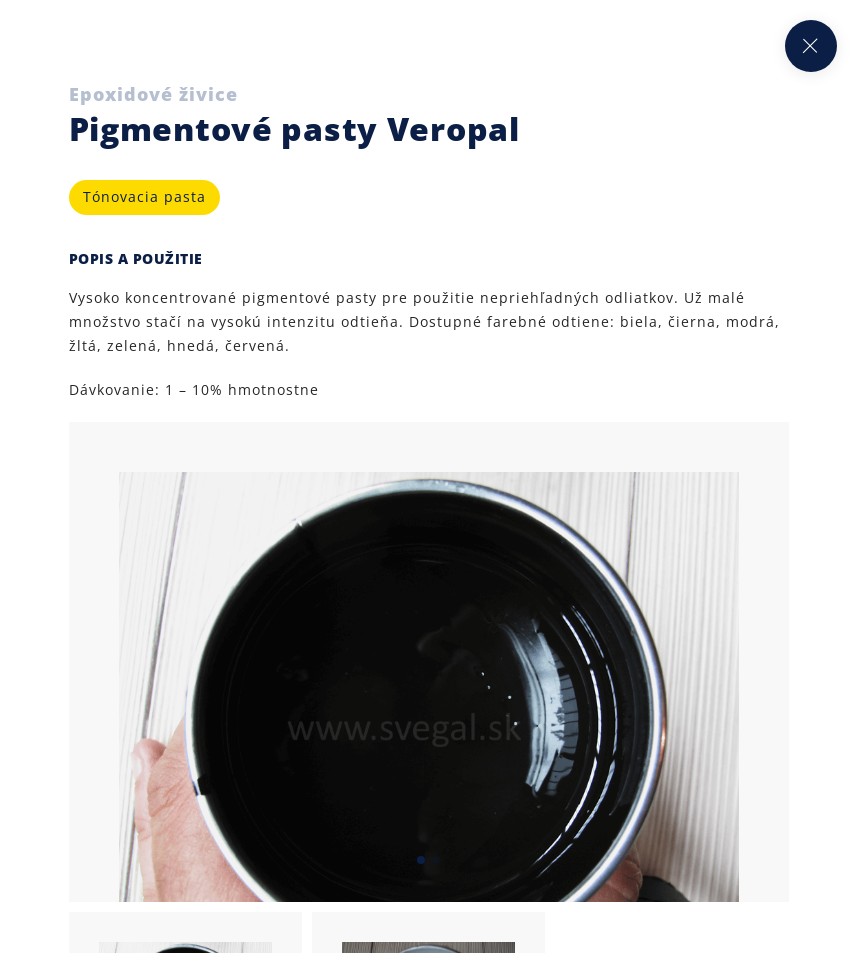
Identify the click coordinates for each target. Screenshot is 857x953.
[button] (421, 860)
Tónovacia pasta (144, 196)
